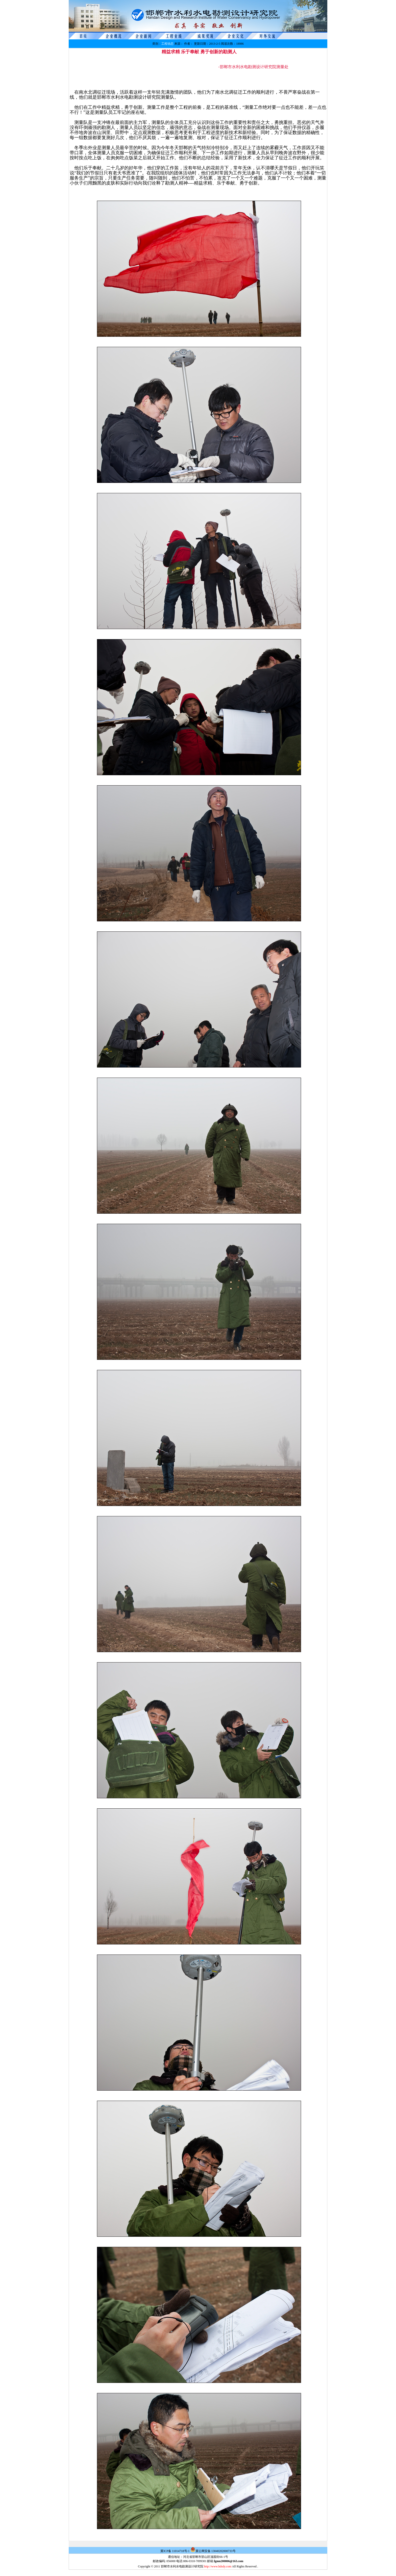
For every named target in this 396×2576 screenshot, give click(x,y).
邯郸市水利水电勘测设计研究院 (182, 2566)
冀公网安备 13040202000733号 (213, 2551)
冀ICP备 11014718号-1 (174, 2551)
